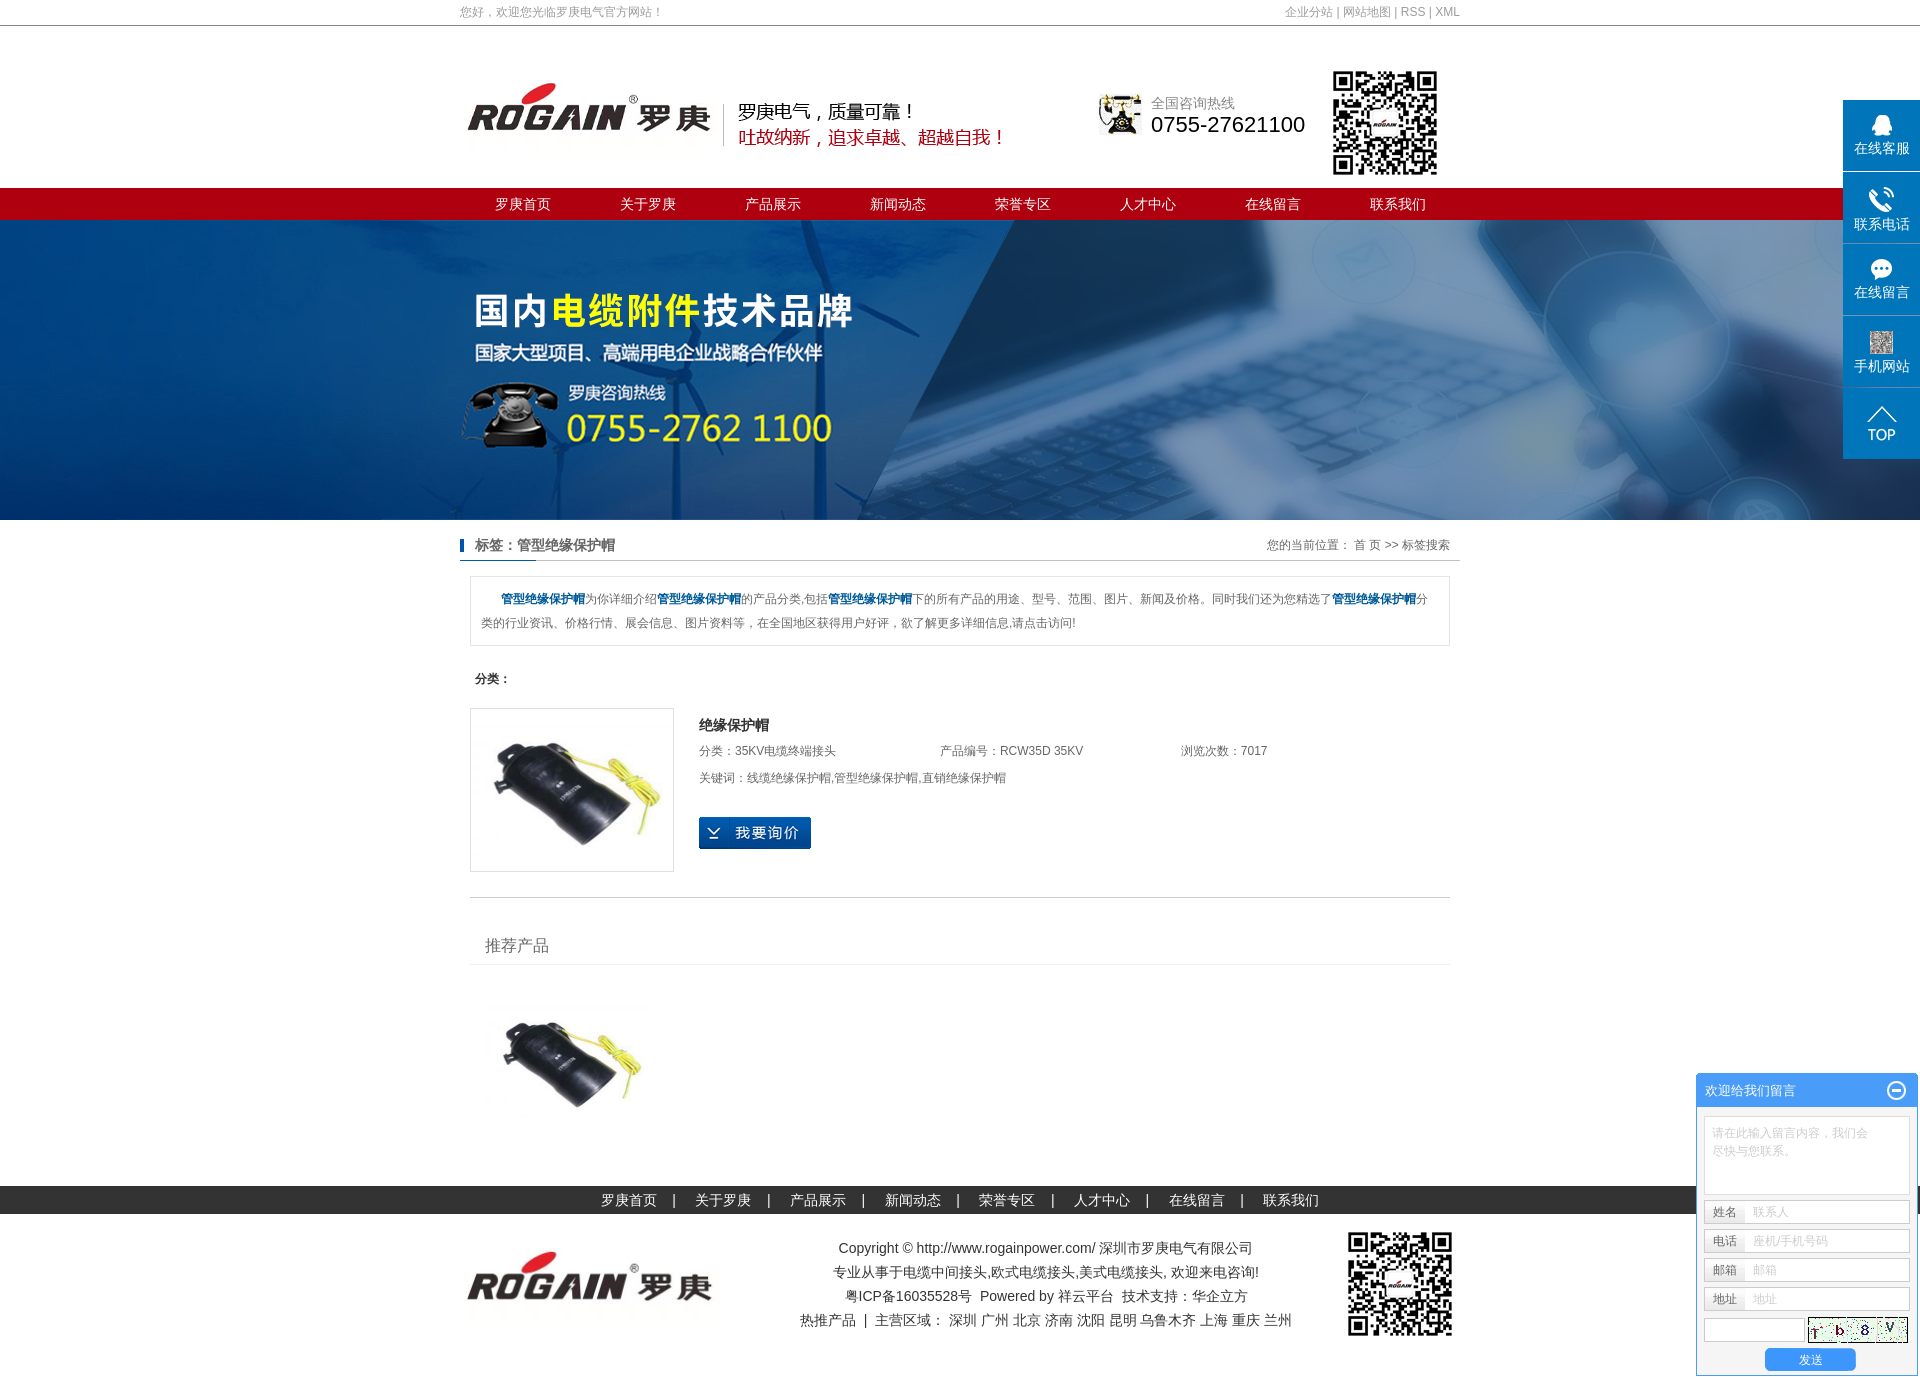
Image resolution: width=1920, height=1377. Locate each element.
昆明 (1123, 1320)
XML (1447, 12)
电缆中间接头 (945, 1272)
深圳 (963, 1320)
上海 (1214, 1320)
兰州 (1278, 1320)
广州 (995, 1320)
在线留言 (1273, 204)
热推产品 (828, 1320)
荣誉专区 (1023, 204)
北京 (1027, 1320)
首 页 (1367, 545)
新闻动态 (898, 204)
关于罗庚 (648, 204)
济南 (1059, 1320)
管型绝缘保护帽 (876, 778)
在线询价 (755, 833)
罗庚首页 (523, 204)
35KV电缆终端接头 (785, 751)
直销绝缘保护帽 (964, 778)
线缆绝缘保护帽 (789, 778)
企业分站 (1309, 12)
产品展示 (773, 204)
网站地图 (1367, 12)
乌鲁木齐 (1168, 1320)
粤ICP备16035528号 (909, 1296)
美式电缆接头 (1121, 1272)
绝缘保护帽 (734, 725)
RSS (1413, 12)
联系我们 (1398, 204)
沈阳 (1091, 1320)
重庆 (1246, 1320)
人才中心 (1148, 204)
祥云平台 (1086, 1296)
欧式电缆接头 (1033, 1272)
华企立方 (1220, 1296)
